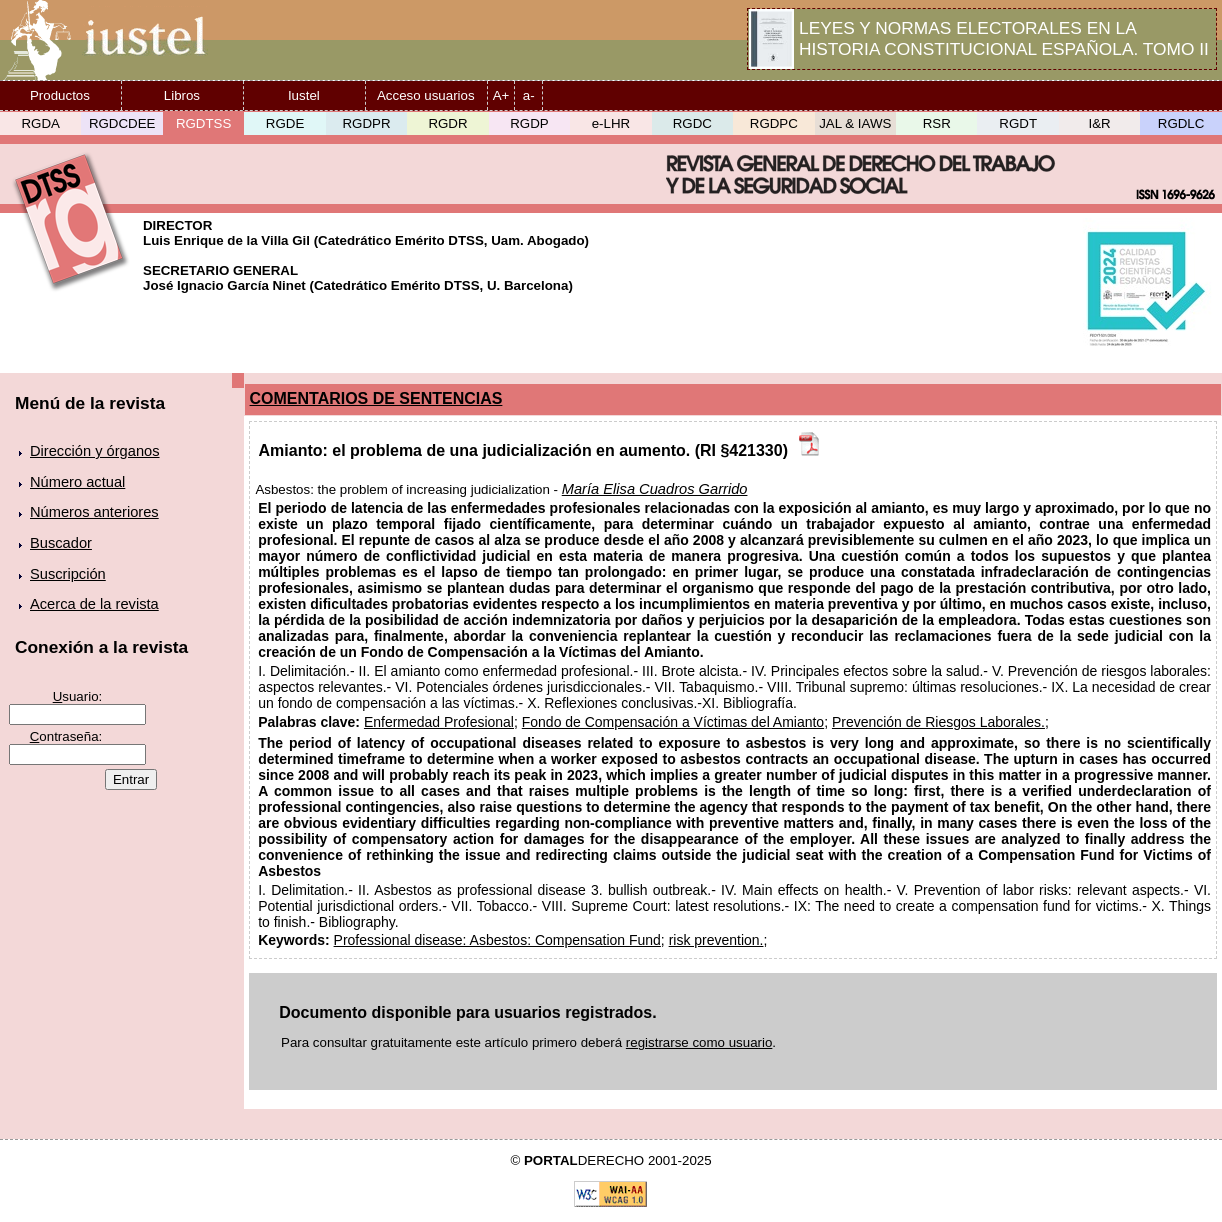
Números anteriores (94, 512)
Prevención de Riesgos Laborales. (938, 722)
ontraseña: (66, 736)
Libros (182, 95)
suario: (78, 696)
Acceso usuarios (426, 95)
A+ (501, 95)
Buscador (61, 543)
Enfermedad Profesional (439, 722)
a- (529, 95)
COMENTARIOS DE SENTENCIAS (376, 398)
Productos (60, 95)
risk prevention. (716, 940)
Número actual (77, 482)
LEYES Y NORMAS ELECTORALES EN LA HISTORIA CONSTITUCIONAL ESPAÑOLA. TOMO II (1004, 38)
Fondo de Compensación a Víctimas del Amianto (673, 722)
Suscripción (68, 574)
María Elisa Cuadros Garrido (655, 489)
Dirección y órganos (95, 451)
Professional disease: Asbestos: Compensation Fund (497, 940)
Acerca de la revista (94, 604)
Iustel (304, 95)
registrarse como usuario (699, 1042)
